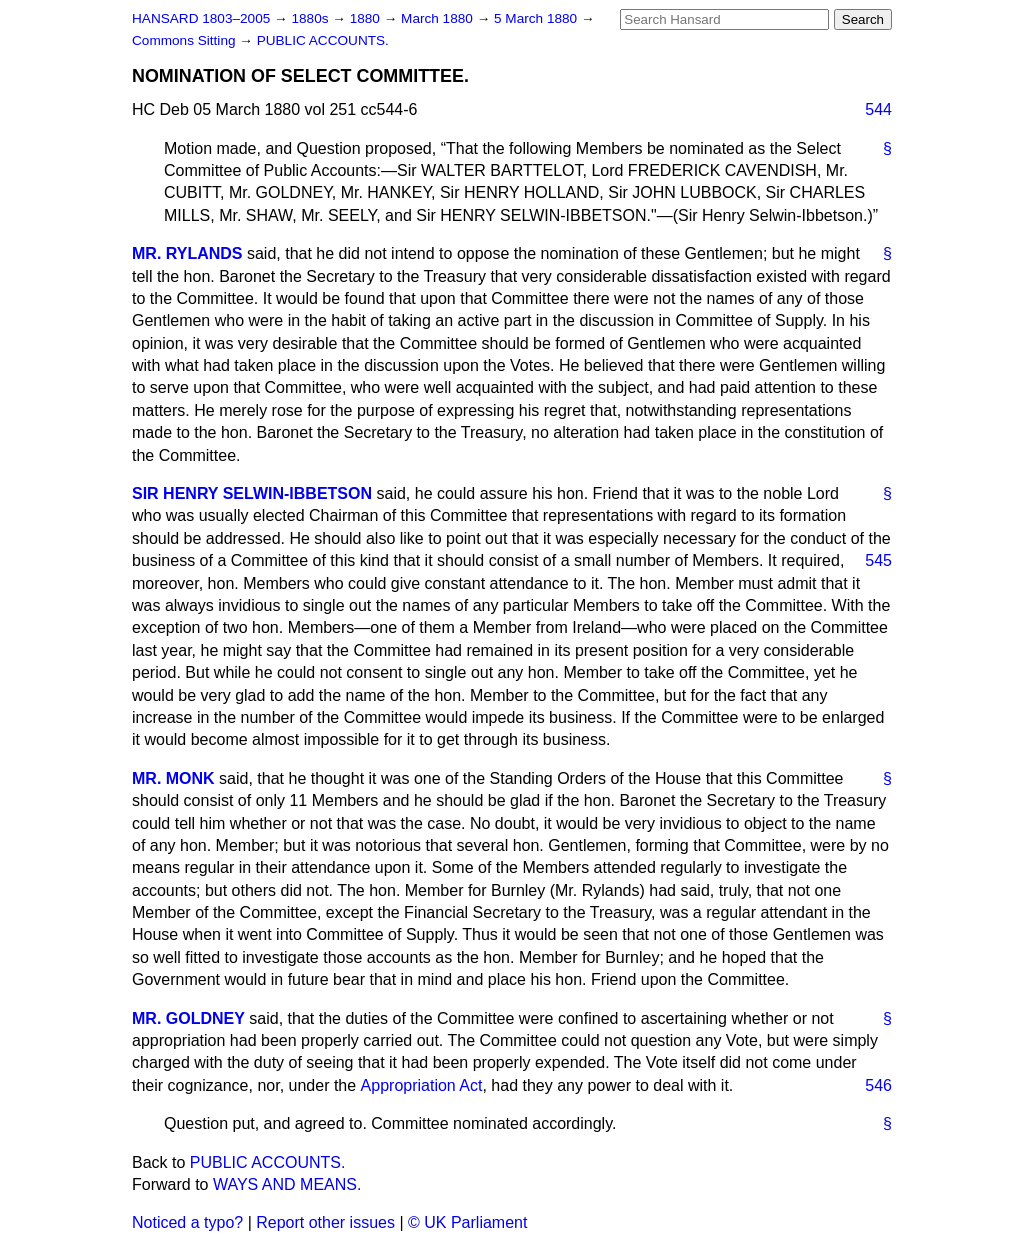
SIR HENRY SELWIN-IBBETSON (252, 493)
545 (878, 560)
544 (878, 109)
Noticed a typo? (187, 1222)
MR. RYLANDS (187, 253)
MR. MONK (173, 778)
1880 (367, 18)
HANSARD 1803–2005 (201, 18)
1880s (311, 18)
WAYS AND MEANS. (287, 1184)
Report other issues (325, 1222)
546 (878, 1085)
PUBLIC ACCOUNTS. (323, 40)
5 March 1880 (537, 18)
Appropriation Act (422, 1085)
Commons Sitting (185, 40)
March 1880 (439, 18)
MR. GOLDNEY (188, 1018)
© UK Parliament (467, 1222)
